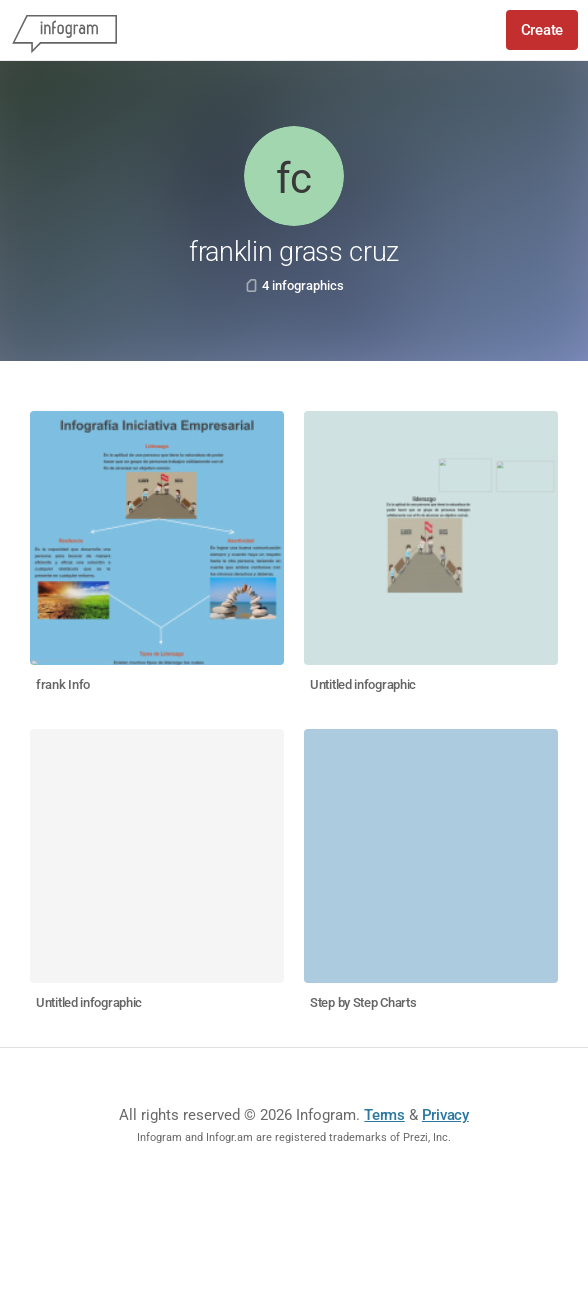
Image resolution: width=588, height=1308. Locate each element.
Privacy (445, 1115)
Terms (384, 1115)
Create (542, 30)
